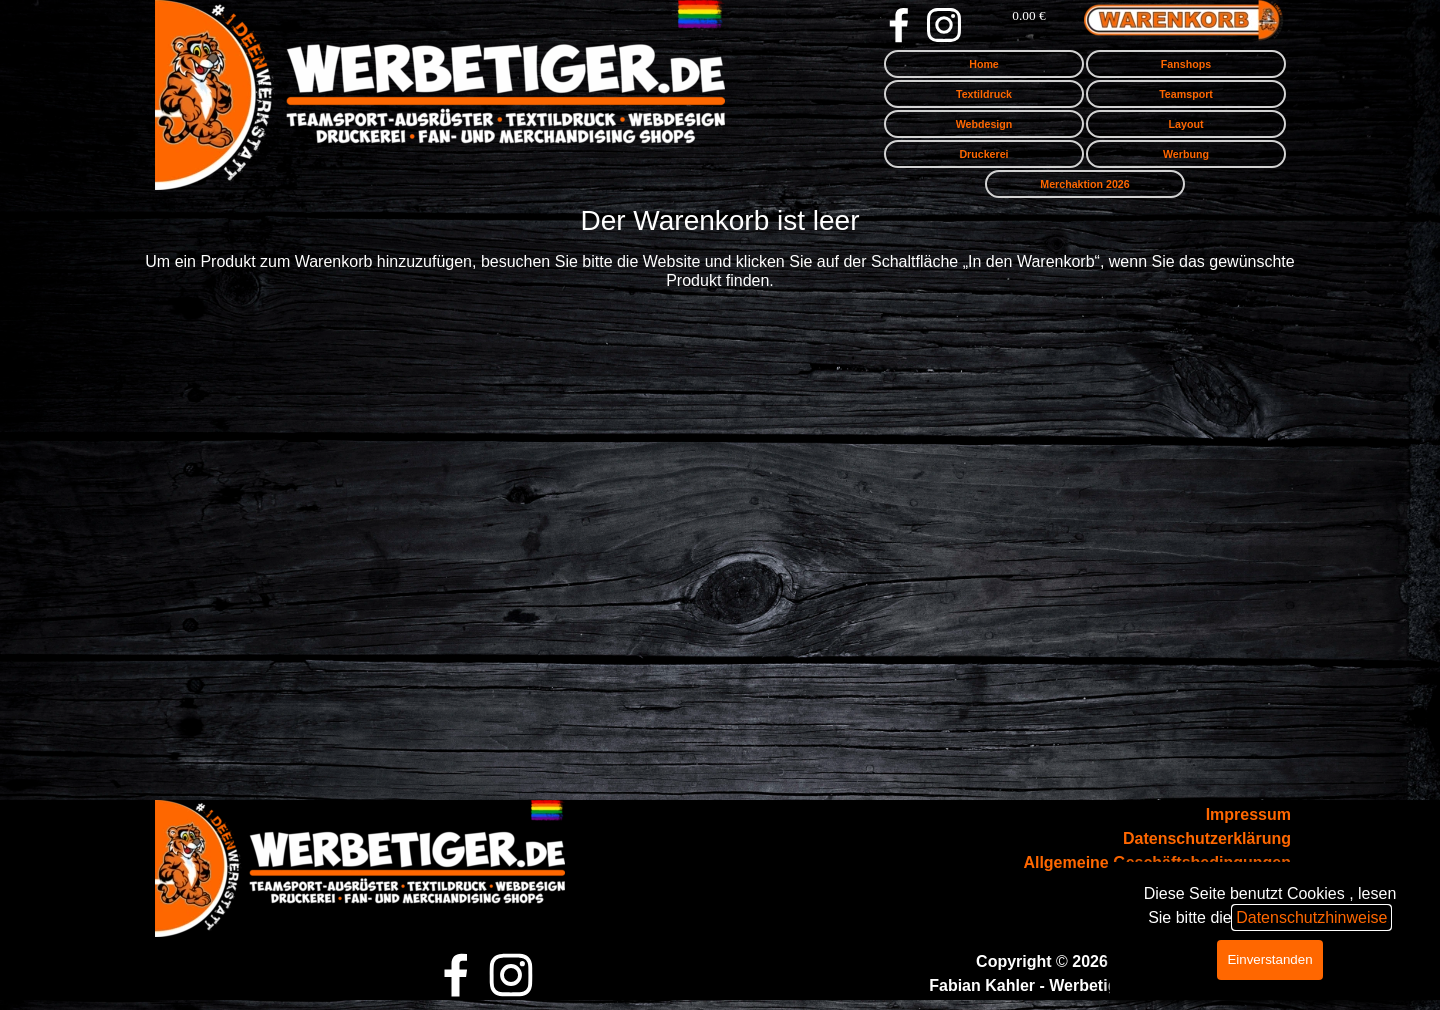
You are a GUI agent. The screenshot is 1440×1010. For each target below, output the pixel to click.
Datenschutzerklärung (1207, 838)
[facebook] (899, 25)
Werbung (1186, 154)
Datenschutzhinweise (1311, 627)
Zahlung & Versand (1218, 886)
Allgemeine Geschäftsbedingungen (1157, 862)
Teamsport (1186, 94)
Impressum (1248, 814)
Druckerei (983, 154)
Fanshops (1186, 64)
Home (984, 64)
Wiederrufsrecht (1229, 910)
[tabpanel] (1136, 863)
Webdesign (984, 124)
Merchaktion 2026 (1084, 184)
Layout (1186, 124)
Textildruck (984, 94)
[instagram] (944, 25)
